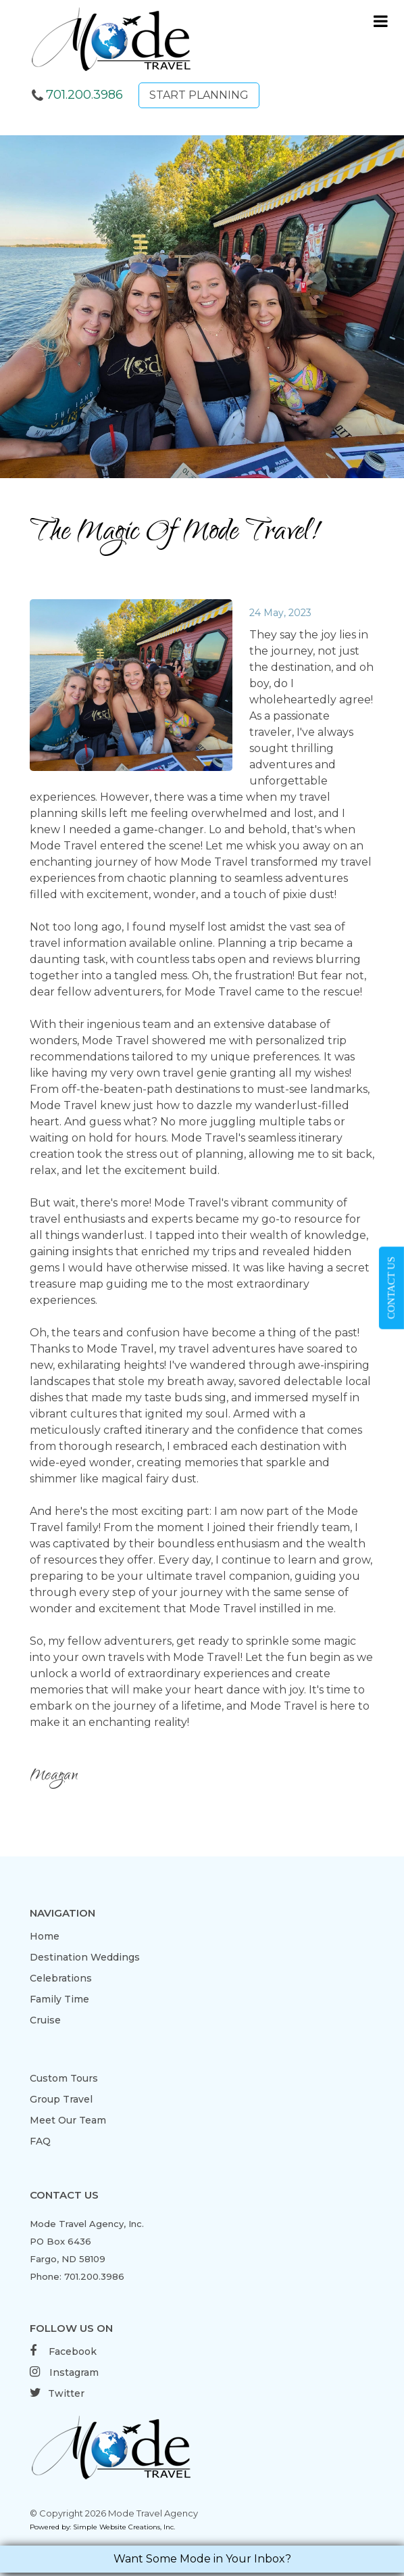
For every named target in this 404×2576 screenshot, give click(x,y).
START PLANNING (199, 95)
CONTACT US (391, 1288)
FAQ (40, 2141)
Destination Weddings (85, 1957)
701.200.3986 (84, 94)
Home (44, 1936)
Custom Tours (64, 2078)
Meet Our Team (68, 2120)
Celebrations (61, 1978)
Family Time (59, 1999)
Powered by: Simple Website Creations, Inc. (102, 2527)
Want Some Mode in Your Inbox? (202, 2558)
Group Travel (61, 2099)
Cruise (45, 2020)
